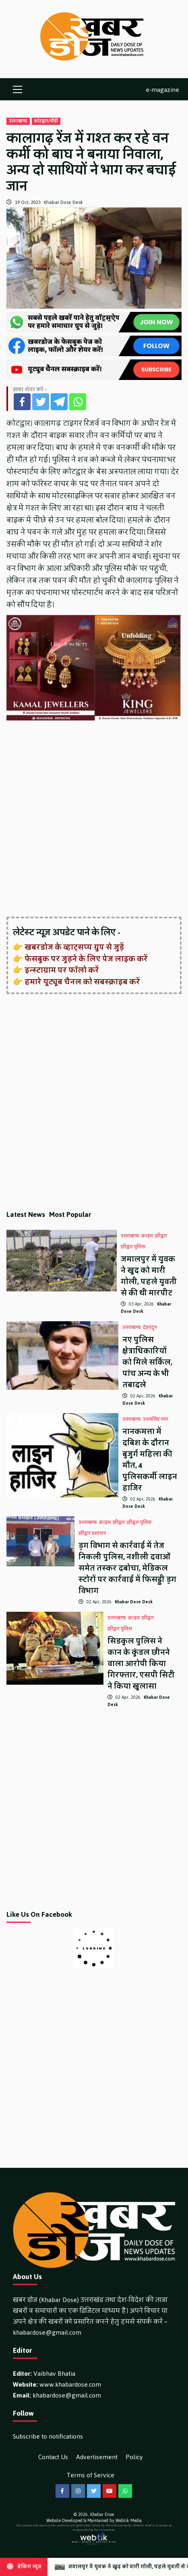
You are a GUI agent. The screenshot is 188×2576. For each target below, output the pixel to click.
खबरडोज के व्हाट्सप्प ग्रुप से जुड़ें (74, 947)
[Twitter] (40, 401)
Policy (134, 2457)
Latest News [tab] (25, 1214)
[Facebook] (22, 401)
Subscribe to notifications (48, 2436)
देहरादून (150, 1327)
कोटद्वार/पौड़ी (46, 121)
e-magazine (162, 89)
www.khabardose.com (70, 2384)
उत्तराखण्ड (18, 121)
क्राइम (147, 1236)
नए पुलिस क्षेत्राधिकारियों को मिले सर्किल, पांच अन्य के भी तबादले (147, 1362)
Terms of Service (90, 2475)
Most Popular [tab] (70, 1214)
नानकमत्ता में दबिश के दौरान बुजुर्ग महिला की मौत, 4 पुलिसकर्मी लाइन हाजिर (149, 1460)
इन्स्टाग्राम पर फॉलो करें (62, 970)
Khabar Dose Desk (63, 202)
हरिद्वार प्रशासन (92, 1533)
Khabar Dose (102, 2514)
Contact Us (53, 2457)
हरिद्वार (161, 1236)
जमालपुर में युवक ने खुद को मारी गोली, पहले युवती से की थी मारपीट (149, 1276)
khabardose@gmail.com (47, 2332)
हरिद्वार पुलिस (133, 1247)
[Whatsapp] (77, 401)
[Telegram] (59, 401)
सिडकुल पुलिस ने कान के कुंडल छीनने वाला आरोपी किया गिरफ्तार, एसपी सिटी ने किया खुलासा (141, 1663)
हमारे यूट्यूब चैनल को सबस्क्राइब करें (82, 982)
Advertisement (97, 2457)
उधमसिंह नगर (155, 1419)
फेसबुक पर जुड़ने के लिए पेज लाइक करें (86, 959)
